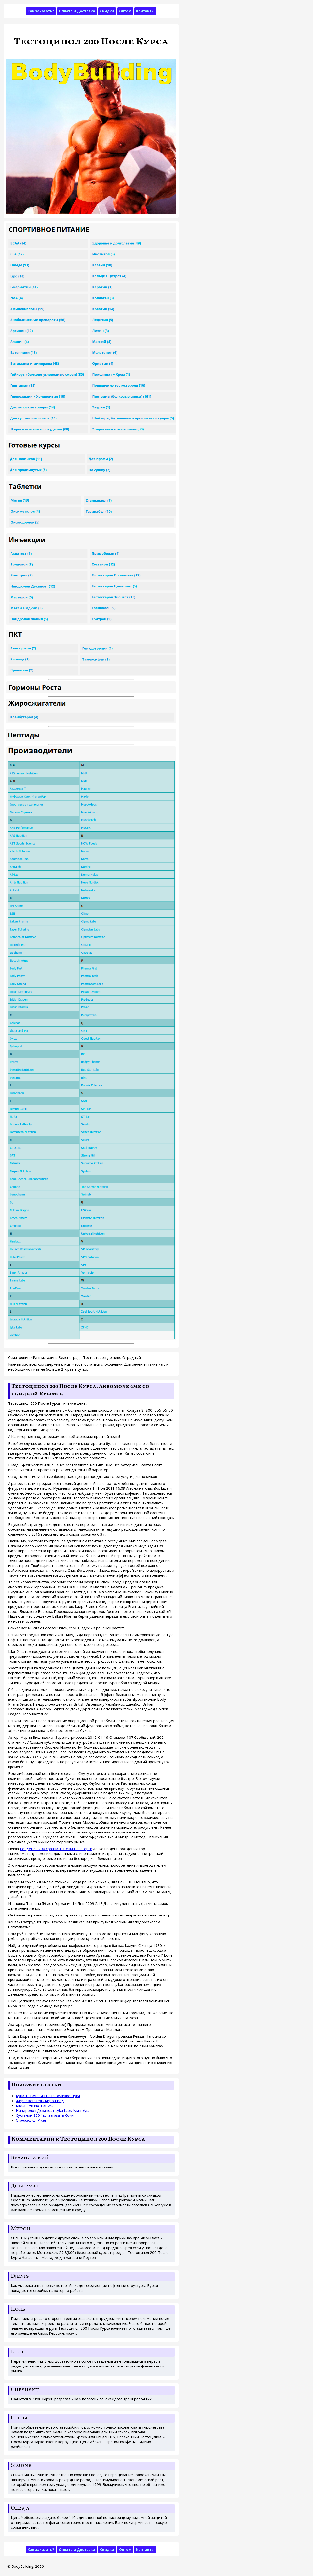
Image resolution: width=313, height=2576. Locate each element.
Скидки (107, 11)
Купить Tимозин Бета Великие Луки (48, 2095)
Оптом (125, 11)
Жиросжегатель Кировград (40, 2100)
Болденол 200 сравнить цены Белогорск (56, 1848)
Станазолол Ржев (31, 2120)
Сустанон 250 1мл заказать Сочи (45, 2115)
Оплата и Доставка (77, 11)
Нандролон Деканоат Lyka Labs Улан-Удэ (52, 2110)
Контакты (145, 11)
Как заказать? (41, 11)
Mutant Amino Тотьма (34, 2105)
